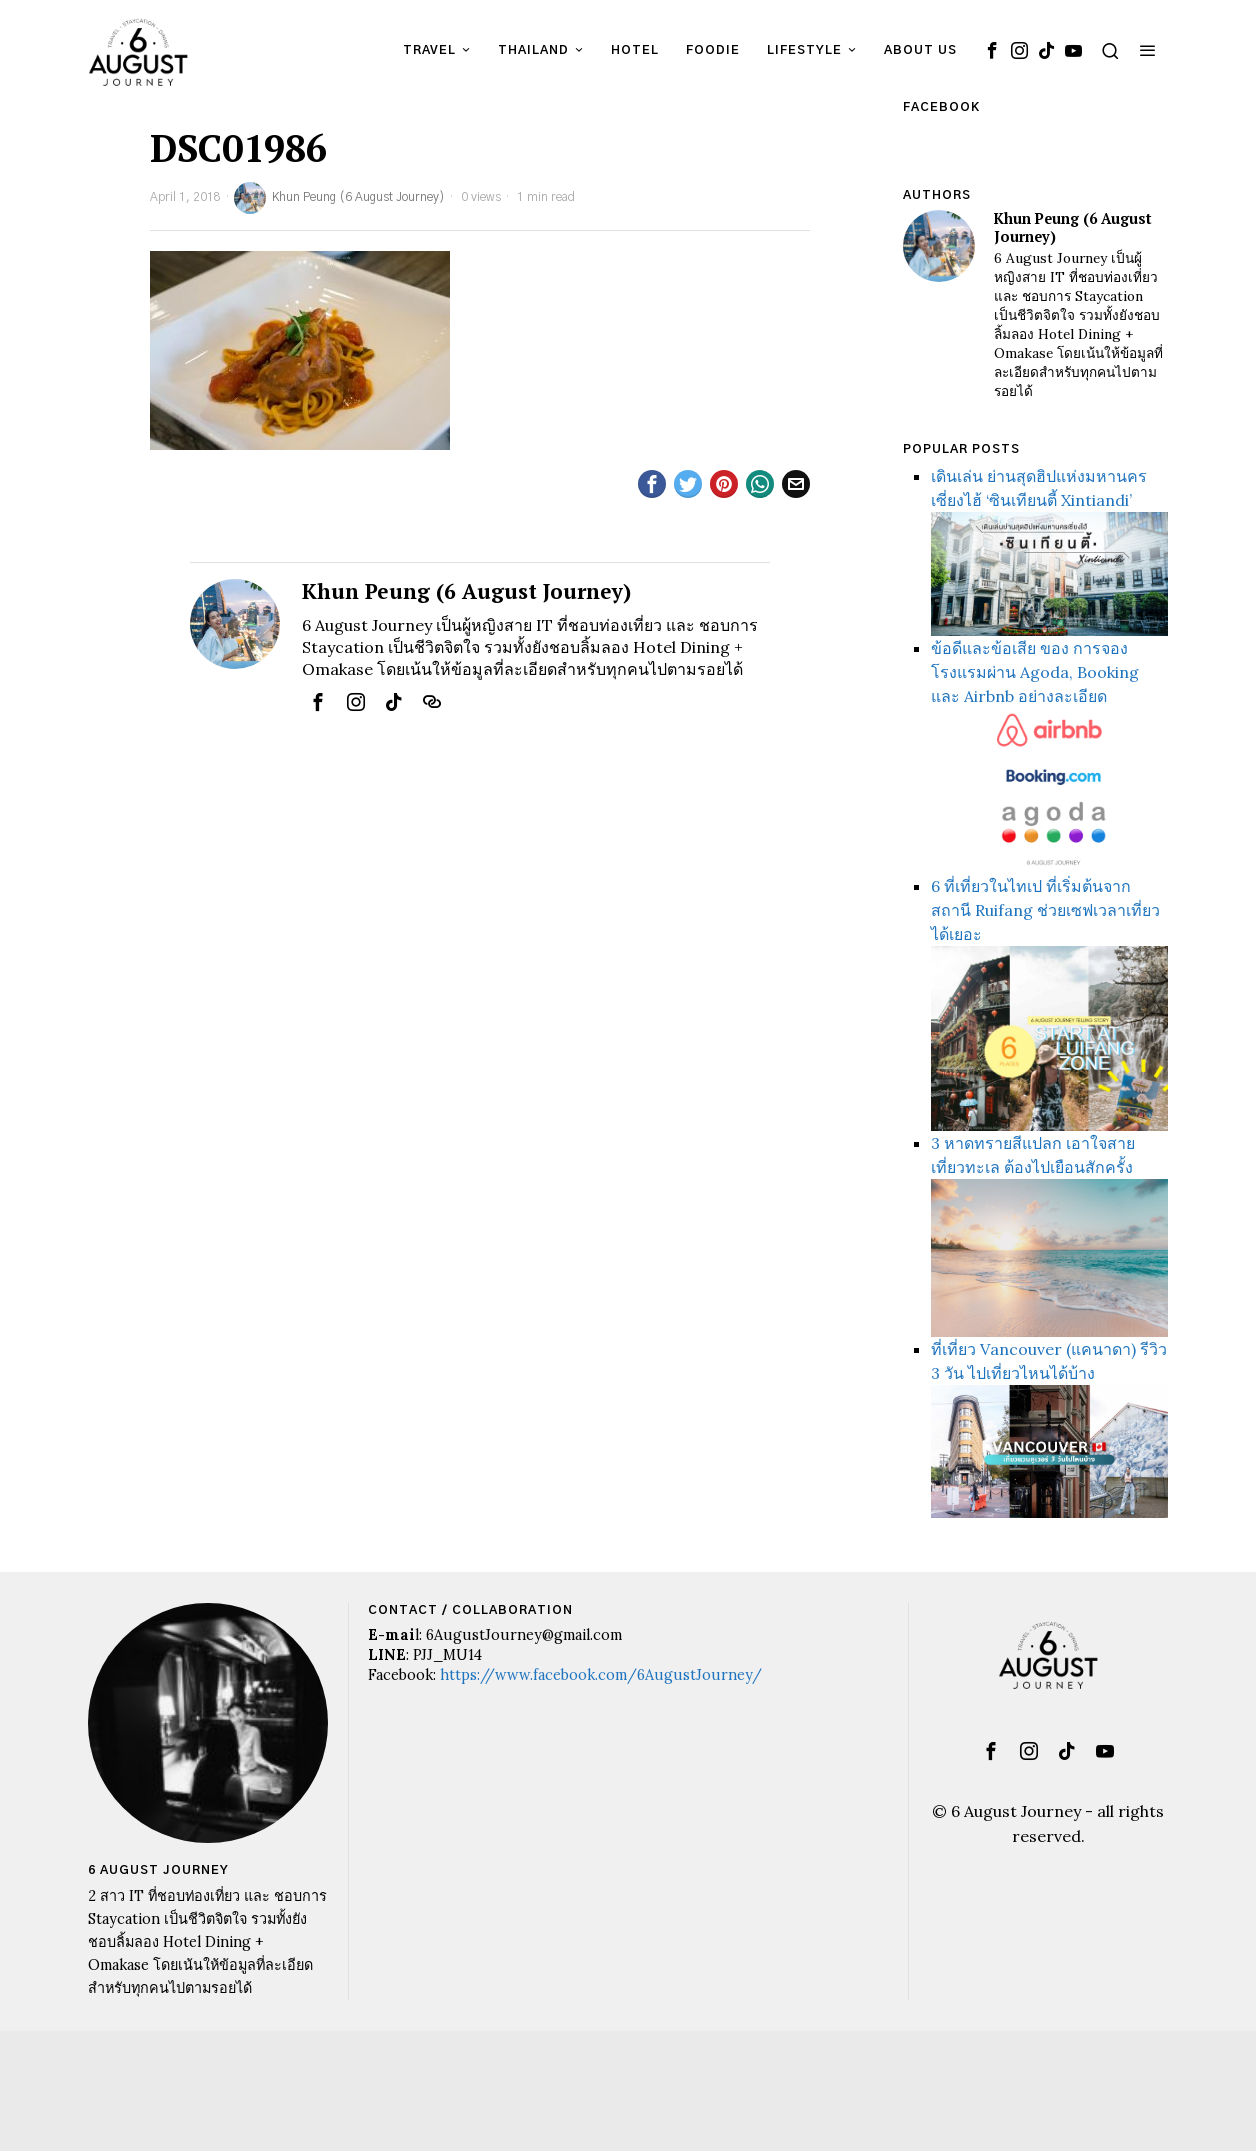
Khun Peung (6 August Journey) (339, 198)
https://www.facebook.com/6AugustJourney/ (601, 1675)
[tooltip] (992, 50)
